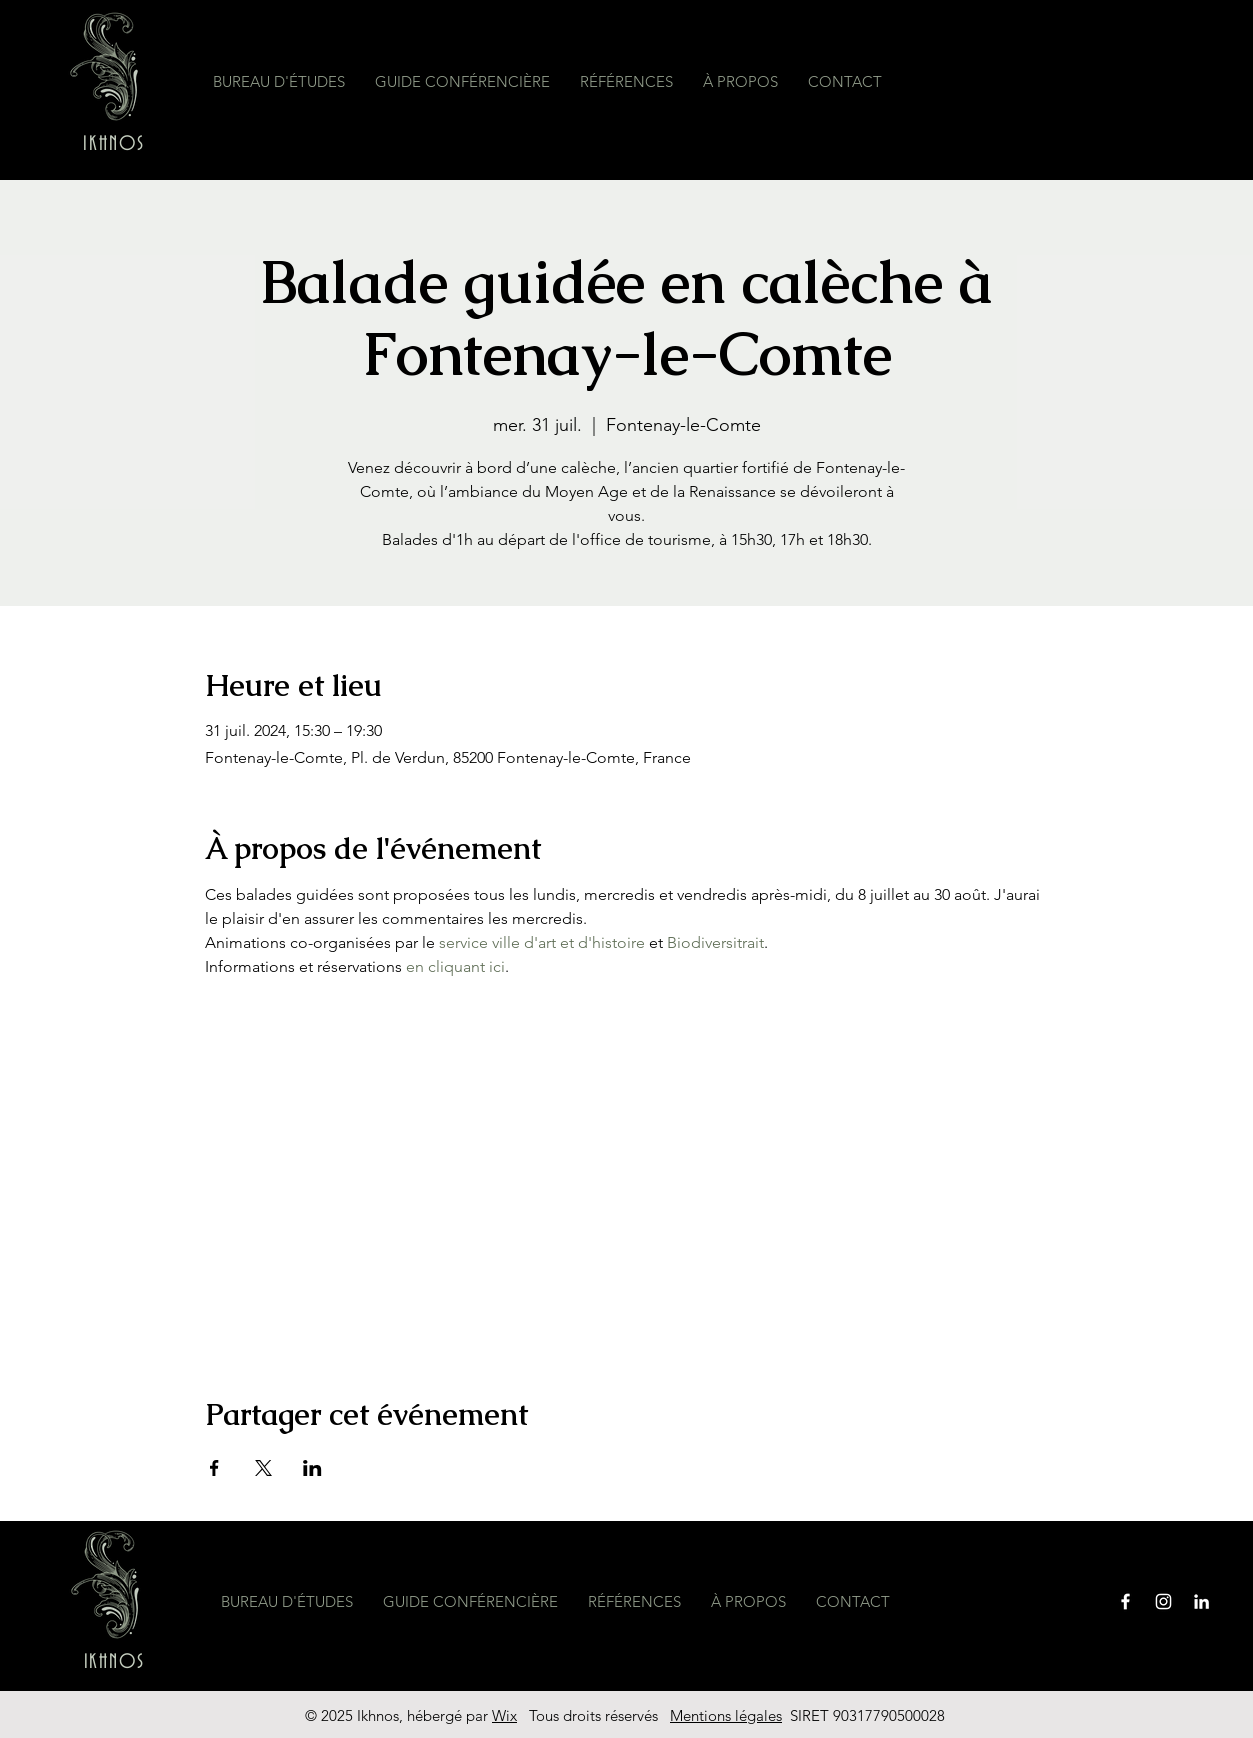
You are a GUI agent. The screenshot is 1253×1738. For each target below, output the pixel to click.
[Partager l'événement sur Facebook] (214, 1468)
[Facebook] (1125, 1601)
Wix (504, 1715)
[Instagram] (1163, 1601)
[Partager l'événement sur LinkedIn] (312, 1468)
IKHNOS (114, 144)
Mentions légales (726, 1715)
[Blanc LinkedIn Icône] (1201, 1601)
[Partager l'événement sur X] (263, 1468)
